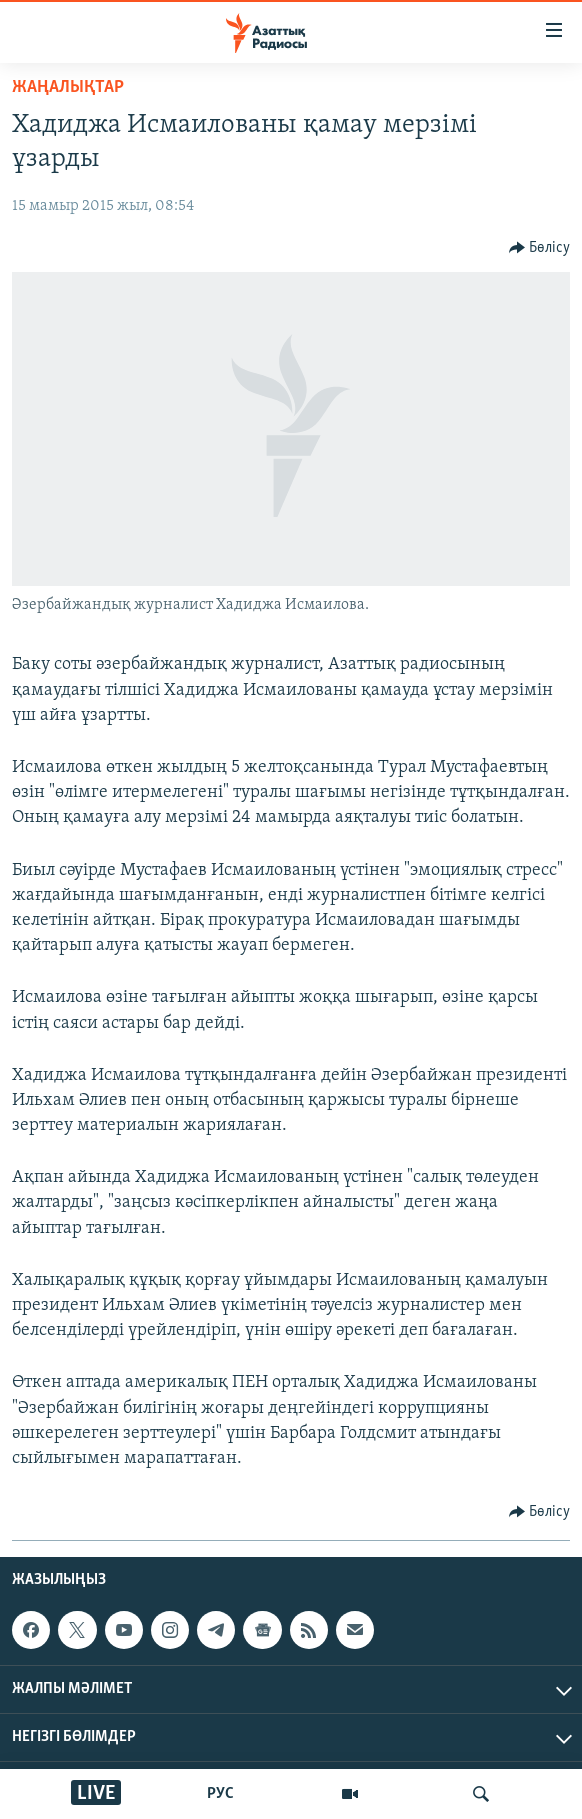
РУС (220, 1794)
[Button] (540, 248)
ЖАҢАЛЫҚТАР (68, 87)
